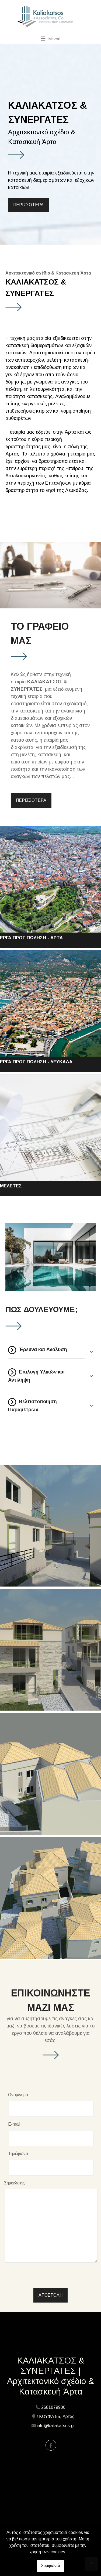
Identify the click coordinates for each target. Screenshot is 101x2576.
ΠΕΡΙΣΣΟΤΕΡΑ (28, 205)
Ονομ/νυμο (18, 2094)
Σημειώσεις (14, 2183)
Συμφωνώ (50, 2565)
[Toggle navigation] (50, 38)
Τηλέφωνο (18, 2153)
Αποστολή (50, 2295)
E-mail (14, 2124)
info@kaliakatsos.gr (56, 2425)
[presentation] (49, 2277)
